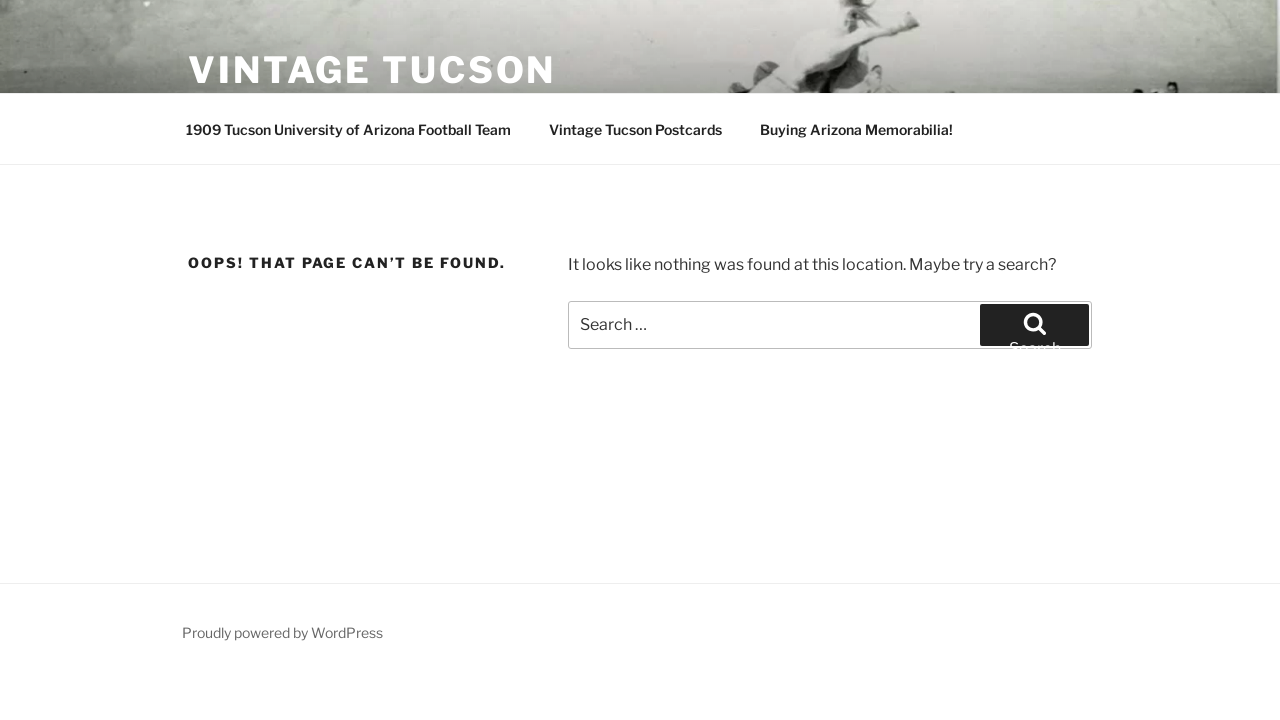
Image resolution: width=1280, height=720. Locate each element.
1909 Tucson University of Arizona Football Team (348, 129)
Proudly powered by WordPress (282, 632)
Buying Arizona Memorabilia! (856, 129)
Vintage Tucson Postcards (635, 129)
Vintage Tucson (372, 70)
